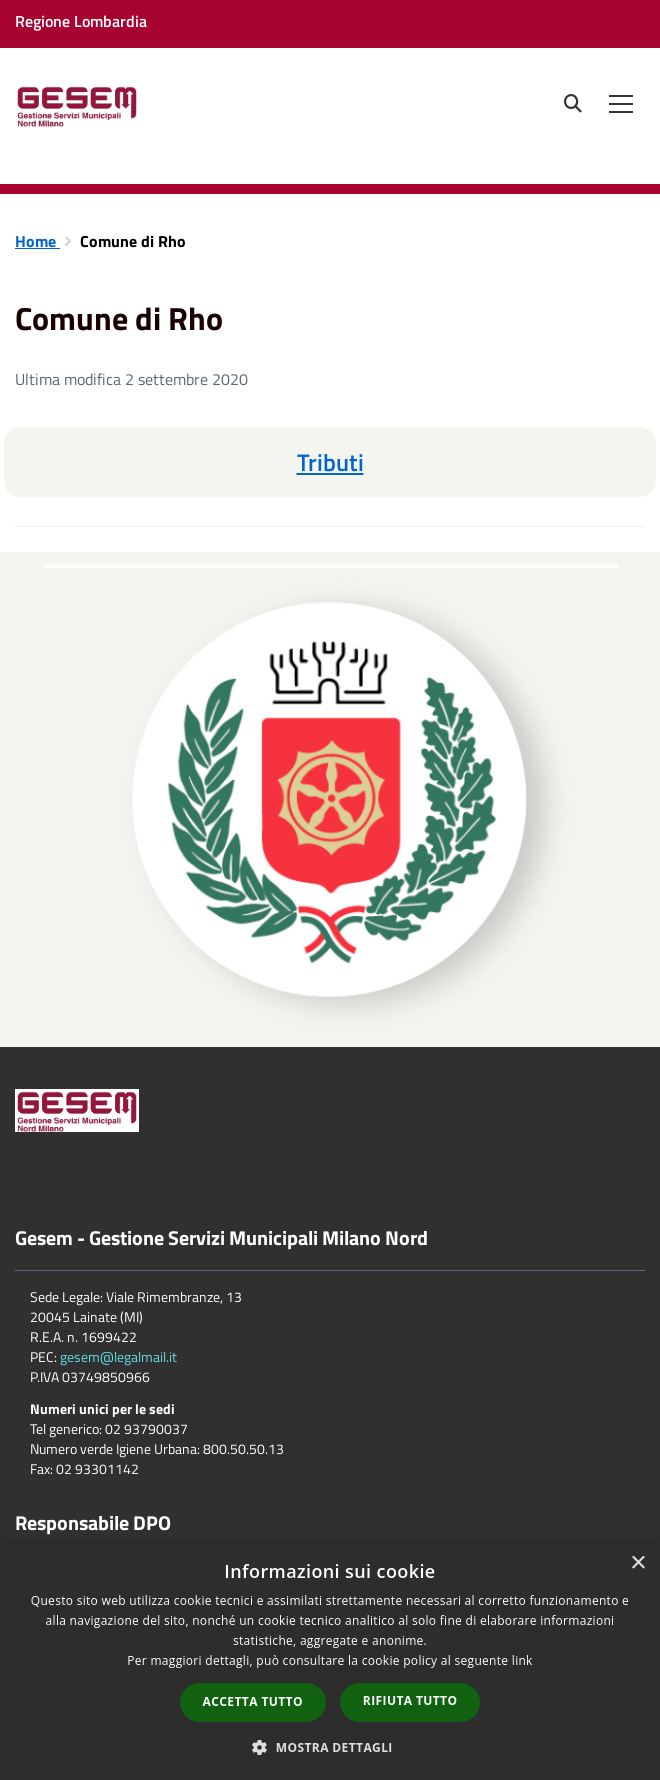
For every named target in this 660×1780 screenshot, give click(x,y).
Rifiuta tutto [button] (410, 1700)
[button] (330, 1746)
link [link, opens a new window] (522, 1660)
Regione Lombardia (81, 21)
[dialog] (330, 1661)
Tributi (330, 462)
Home (37, 241)
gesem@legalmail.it (118, 1356)
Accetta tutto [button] (253, 1701)
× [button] (637, 1563)
